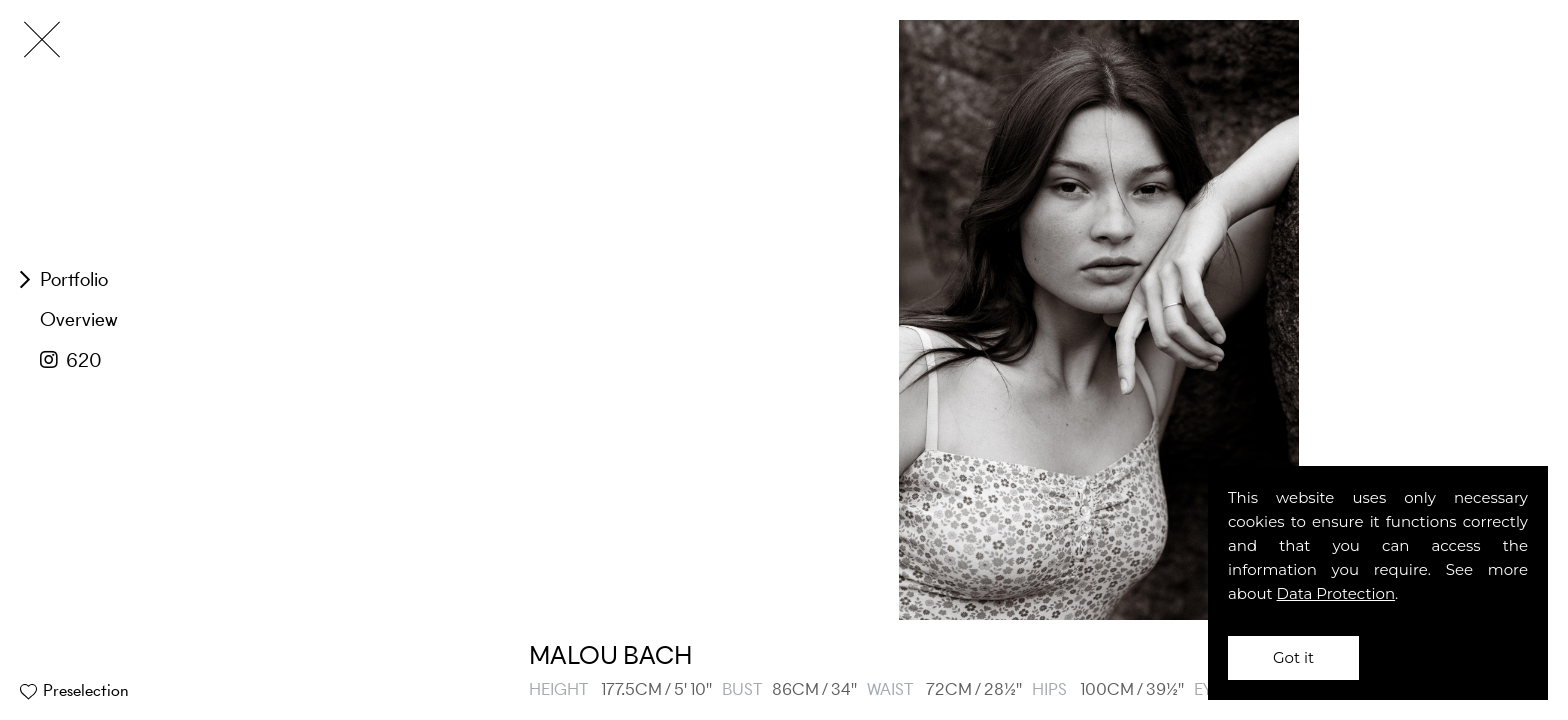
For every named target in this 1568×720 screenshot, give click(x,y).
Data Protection (1336, 593)
